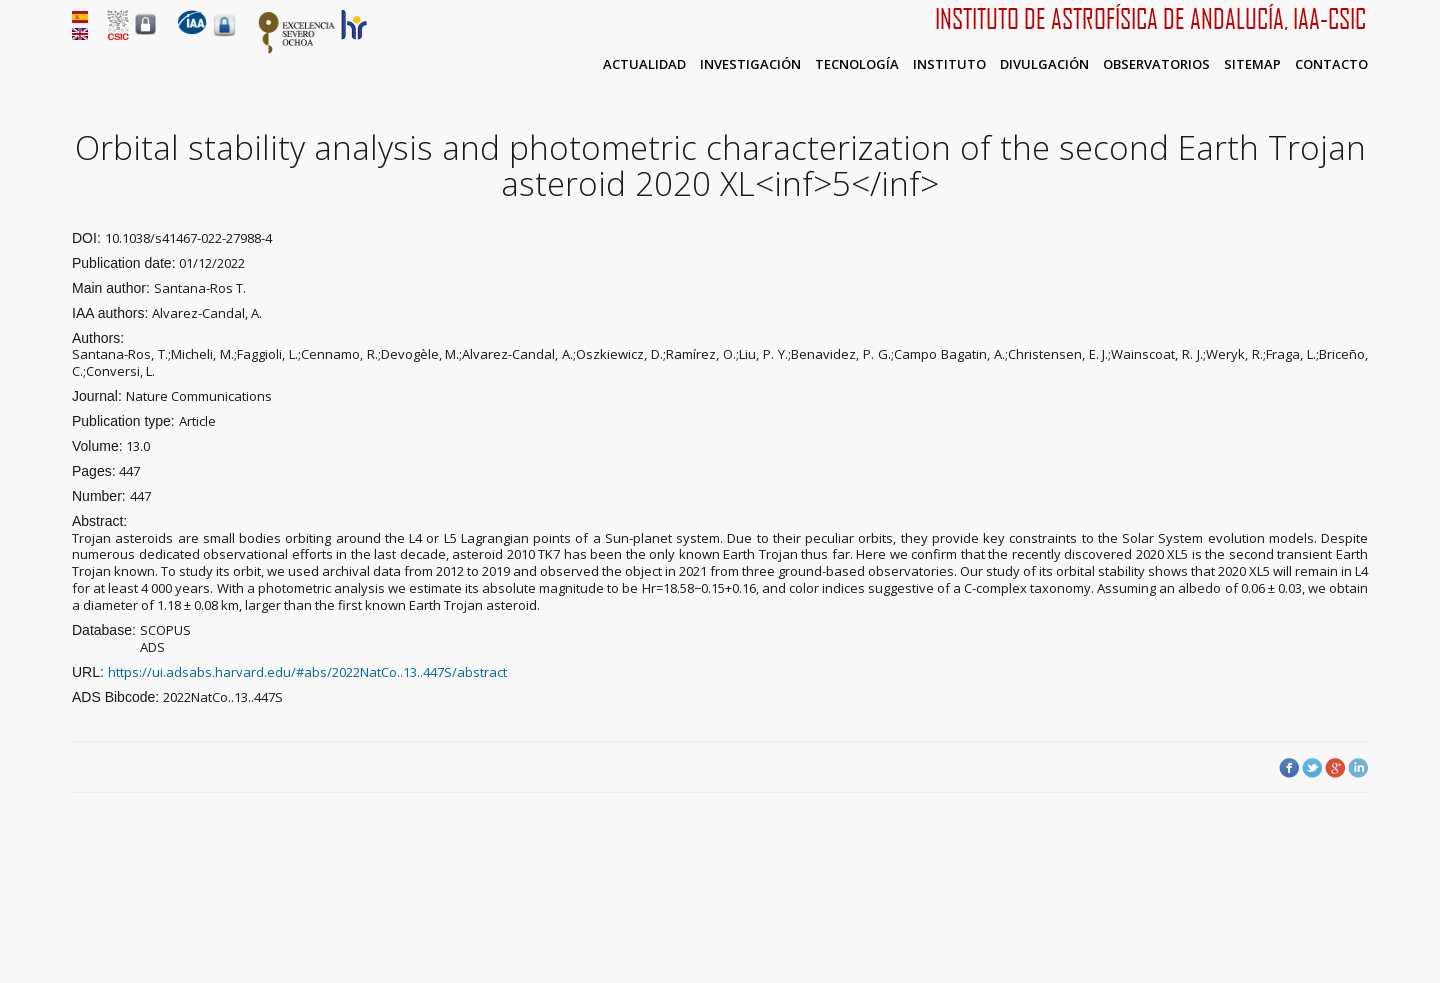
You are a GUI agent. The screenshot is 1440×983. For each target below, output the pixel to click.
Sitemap (1252, 64)
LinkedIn (1358, 768)
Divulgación (1044, 64)
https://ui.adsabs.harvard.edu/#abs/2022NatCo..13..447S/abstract (307, 672)
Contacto (1331, 64)
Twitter (1312, 768)
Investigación (750, 64)
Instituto (949, 64)
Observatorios (1156, 64)
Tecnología (857, 64)
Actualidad (644, 64)
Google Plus (1335, 768)
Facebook (1289, 768)
